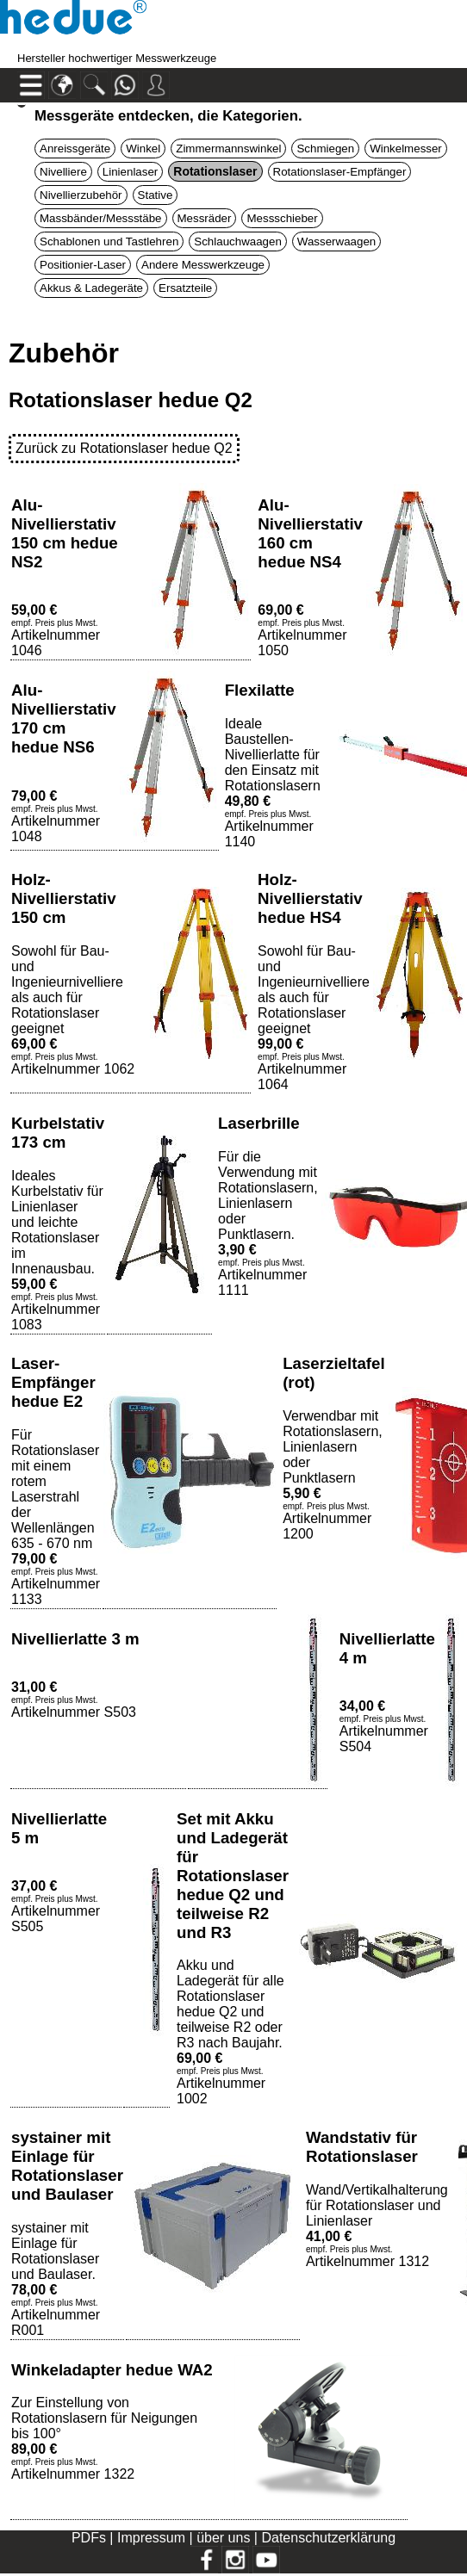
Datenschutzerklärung (328, 2537)
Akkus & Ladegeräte (91, 288)
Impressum (151, 2537)
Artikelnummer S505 (55, 1906)
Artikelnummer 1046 (55, 630)
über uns (223, 2537)
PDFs (89, 2537)
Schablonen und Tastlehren (109, 241)
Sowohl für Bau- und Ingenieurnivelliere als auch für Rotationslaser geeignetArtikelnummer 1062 (72, 1010)
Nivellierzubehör (81, 195)
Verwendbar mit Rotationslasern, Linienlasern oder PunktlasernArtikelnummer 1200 (333, 1475)
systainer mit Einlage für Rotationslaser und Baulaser (67, 2165)
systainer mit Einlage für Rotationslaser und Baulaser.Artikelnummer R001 (55, 2279)
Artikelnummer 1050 (302, 630)
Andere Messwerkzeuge (203, 264)
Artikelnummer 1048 (55, 816)
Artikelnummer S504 (383, 1726)
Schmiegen (325, 148)
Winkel (143, 148)
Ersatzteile (185, 288)
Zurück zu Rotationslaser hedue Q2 (124, 448)
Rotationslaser (215, 171)
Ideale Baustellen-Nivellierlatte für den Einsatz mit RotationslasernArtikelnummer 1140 (273, 782)
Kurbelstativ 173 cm (57, 1132)
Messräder (204, 218)
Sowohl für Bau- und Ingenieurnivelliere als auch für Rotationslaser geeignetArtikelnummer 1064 (314, 1018)
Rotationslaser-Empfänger (340, 171)
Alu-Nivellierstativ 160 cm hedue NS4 (310, 533)
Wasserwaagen (336, 241)
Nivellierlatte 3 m (75, 1639)
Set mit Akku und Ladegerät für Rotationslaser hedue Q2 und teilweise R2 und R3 (233, 1875)
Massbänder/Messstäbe (101, 218)
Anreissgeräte (75, 148)
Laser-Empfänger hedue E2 (53, 1382)
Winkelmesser (406, 148)
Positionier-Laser (83, 264)
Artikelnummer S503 (73, 1699)
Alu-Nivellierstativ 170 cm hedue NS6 (63, 718)
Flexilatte (260, 690)
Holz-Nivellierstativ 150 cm (63, 898)
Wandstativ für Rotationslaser (362, 2146)
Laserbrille (259, 1123)
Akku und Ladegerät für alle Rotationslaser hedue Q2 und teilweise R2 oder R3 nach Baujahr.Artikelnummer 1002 (230, 2032)
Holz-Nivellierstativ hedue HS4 (310, 898)
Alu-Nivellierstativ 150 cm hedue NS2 (64, 533)
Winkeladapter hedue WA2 (112, 2370)
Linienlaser (130, 171)
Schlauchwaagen (238, 241)
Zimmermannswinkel (228, 148)
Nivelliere (63, 171)
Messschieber (281, 218)
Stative (155, 195)
